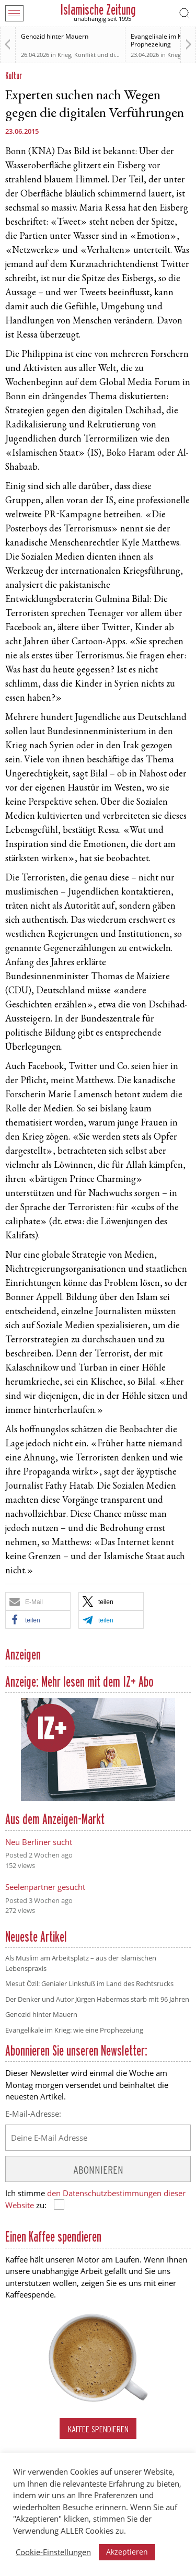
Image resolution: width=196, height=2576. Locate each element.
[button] (38, 1601)
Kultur (13, 75)
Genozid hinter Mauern (54, 36)
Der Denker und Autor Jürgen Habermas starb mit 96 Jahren (97, 1999)
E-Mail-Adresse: (33, 2113)
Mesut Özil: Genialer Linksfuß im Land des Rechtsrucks (89, 1983)
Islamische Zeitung (98, 9)
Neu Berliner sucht (38, 1842)
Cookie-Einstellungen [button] (53, 2552)
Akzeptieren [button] (127, 2552)
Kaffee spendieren (98, 2429)
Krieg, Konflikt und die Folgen (97, 55)
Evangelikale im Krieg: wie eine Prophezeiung (74, 2030)
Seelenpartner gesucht (45, 1887)
